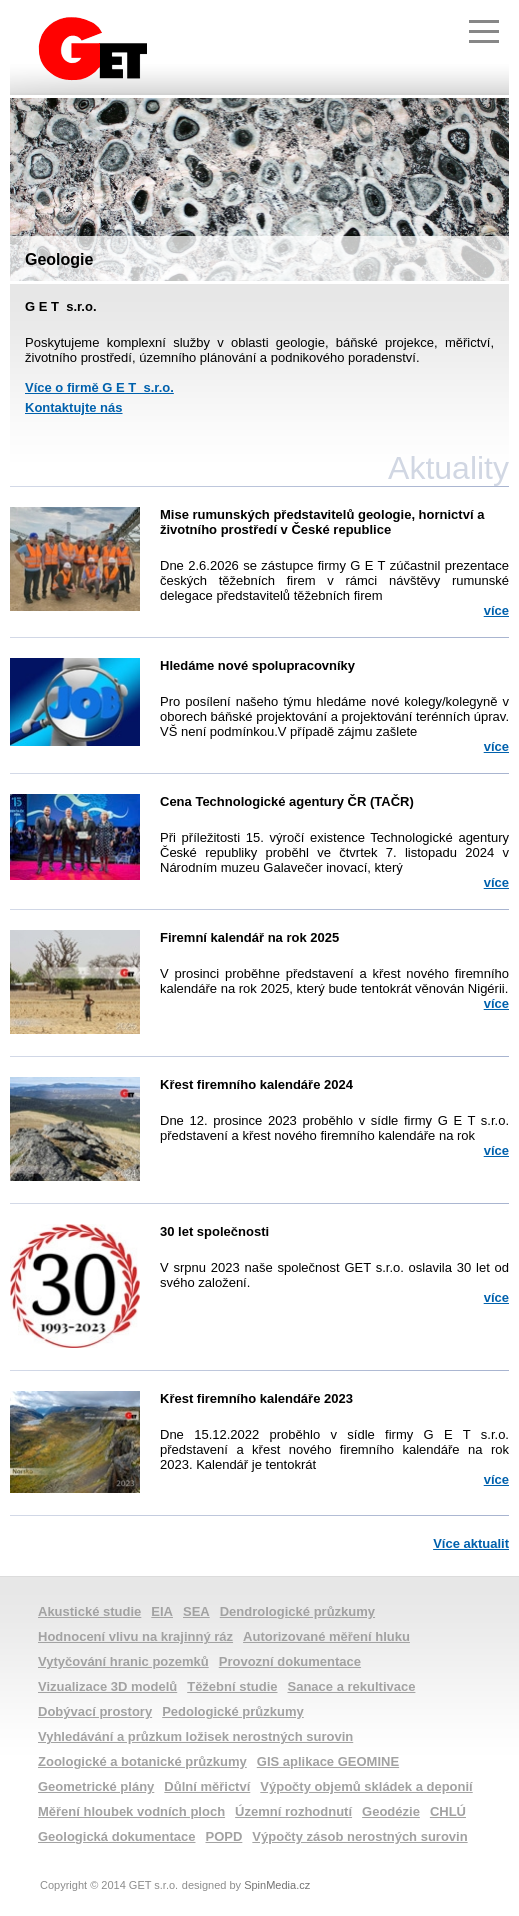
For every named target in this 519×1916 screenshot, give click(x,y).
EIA (162, 1611)
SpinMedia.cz (277, 1885)
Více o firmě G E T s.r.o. (99, 387)
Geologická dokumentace (117, 1836)
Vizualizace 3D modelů (107, 1686)
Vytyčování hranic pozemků (123, 1661)
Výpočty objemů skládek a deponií (366, 1786)
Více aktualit (471, 1543)
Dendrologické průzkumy (297, 1611)
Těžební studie (232, 1686)
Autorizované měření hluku (326, 1636)
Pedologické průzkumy (233, 1711)
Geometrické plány (96, 1786)
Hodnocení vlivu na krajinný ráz (135, 1636)
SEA (196, 1611)
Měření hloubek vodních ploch (131, 1811)
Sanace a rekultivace (352, 1686)
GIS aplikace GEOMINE (328, 1761)
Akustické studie (89, 1611)
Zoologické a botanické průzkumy (142, 1761)
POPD (224, 1836)
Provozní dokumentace (290, 1661)
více (496, 610)
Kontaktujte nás (74, 407)
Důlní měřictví (207, 1786)
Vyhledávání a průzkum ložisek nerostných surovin (195, 1736)
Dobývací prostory (95, 1711)
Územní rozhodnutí (293, 1811)
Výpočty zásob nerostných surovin (359, 1836)
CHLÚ (448, 1811)
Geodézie (391, 1811)
